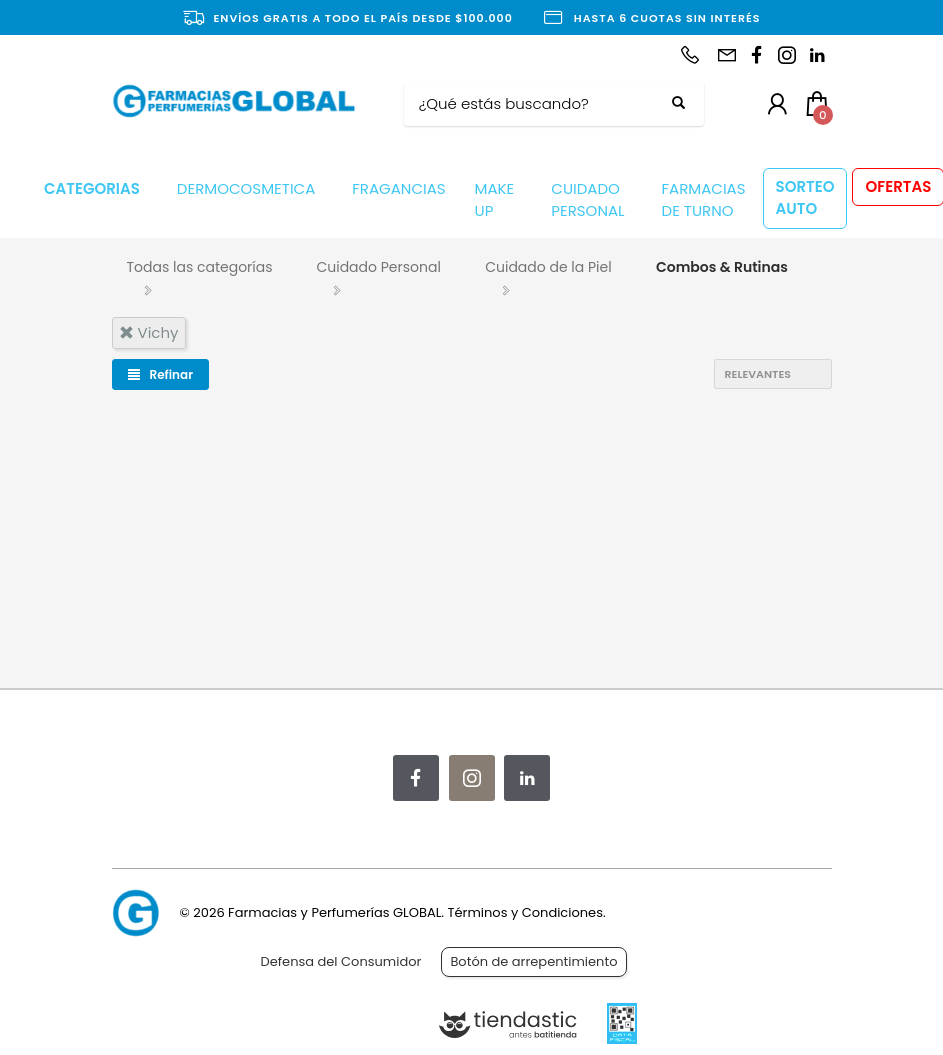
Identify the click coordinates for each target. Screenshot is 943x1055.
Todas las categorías (200, 267)
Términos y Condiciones (524, 912)
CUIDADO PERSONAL (587, 200)
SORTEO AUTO (805, 198)
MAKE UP (495, 200)
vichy (149, 332)
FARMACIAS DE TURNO (704, 200)
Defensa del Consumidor (341, 961)
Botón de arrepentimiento (533, 961)
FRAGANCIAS (398, 188)
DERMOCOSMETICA (246, 188)
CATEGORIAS (92, 188)
